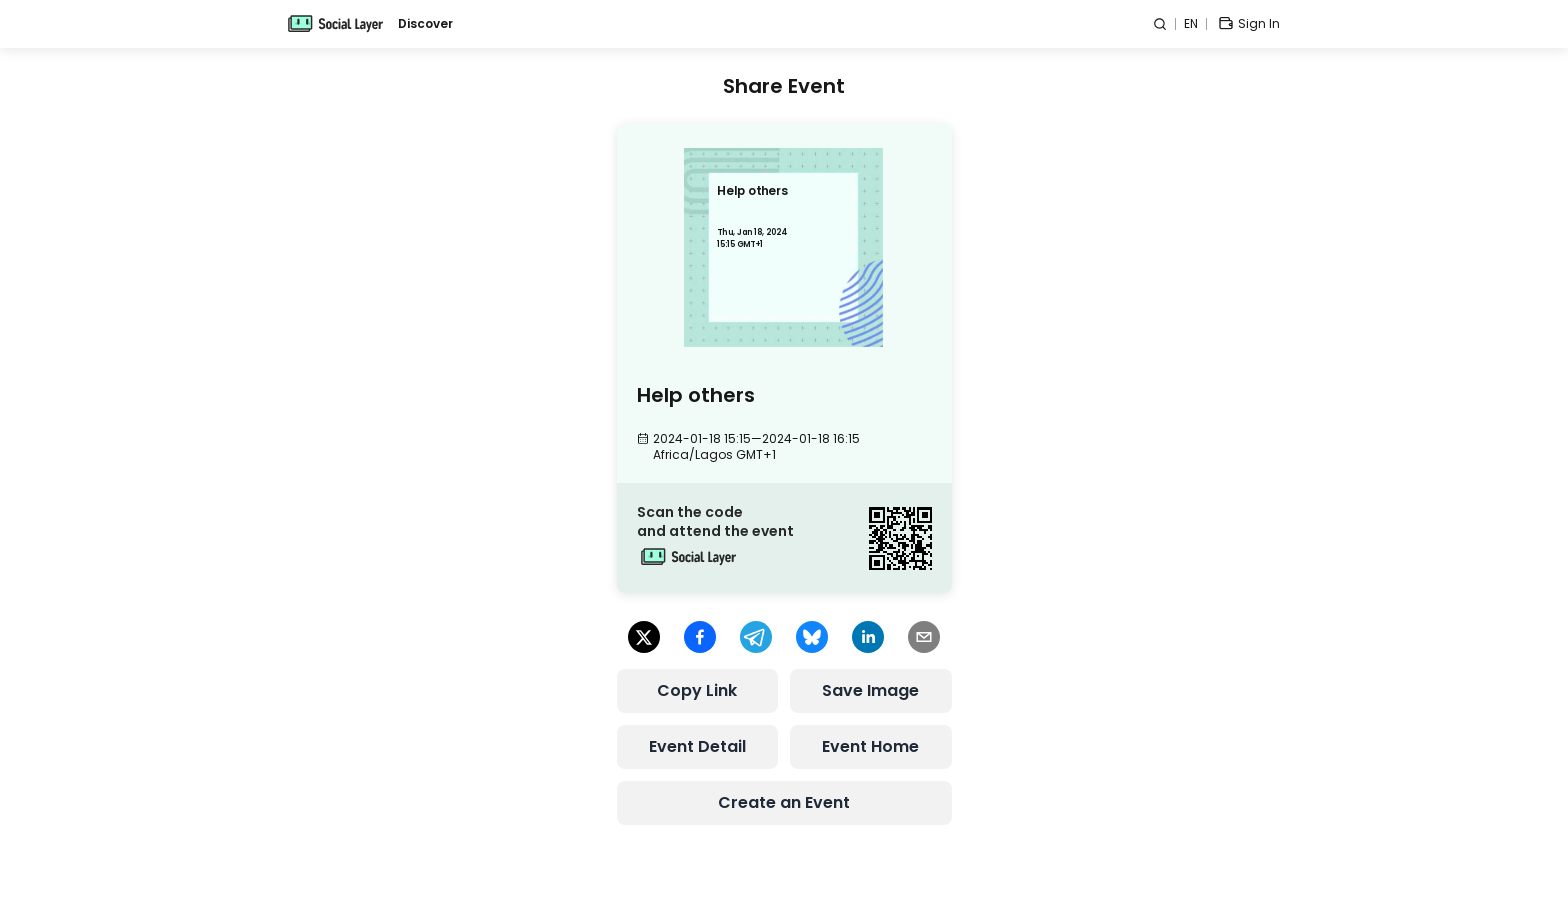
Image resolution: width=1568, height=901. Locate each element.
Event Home (870, 746)
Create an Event (784, 802)
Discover (425, 24)
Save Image (870, 690)
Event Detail (697, 746)
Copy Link (697, 690)
